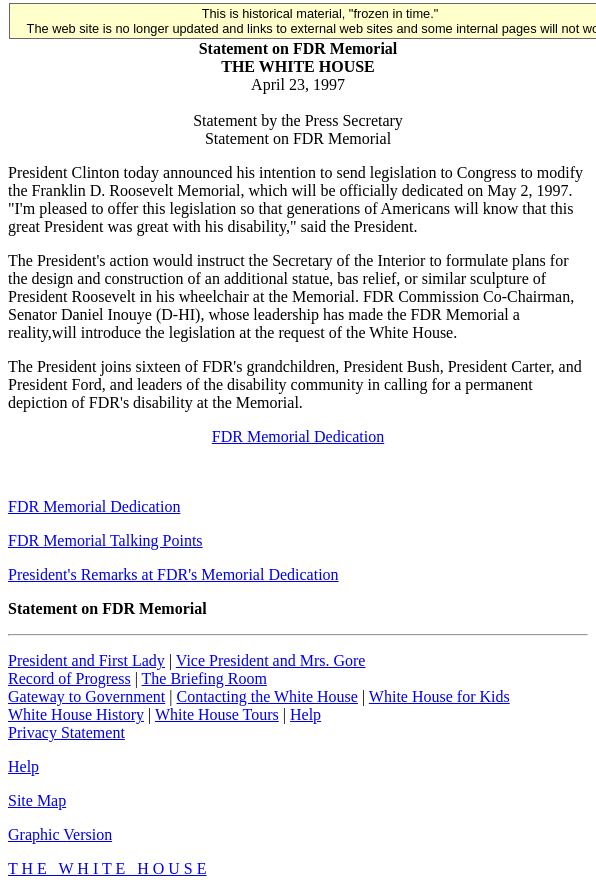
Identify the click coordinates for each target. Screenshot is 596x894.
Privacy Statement (66, 732)
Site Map (37, 800)
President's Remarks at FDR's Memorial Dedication (173, 574)
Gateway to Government (86, 696)
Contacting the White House (266, 696)
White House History (76, 714)
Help (305, 714)
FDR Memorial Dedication (298, 436)
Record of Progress (69, 678)
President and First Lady (86, 660)
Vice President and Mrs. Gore (271, 660)
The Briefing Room (204, 678)
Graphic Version (60, 834)
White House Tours (217, 714)
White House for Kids (439, 696)
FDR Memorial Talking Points (105, 540)
